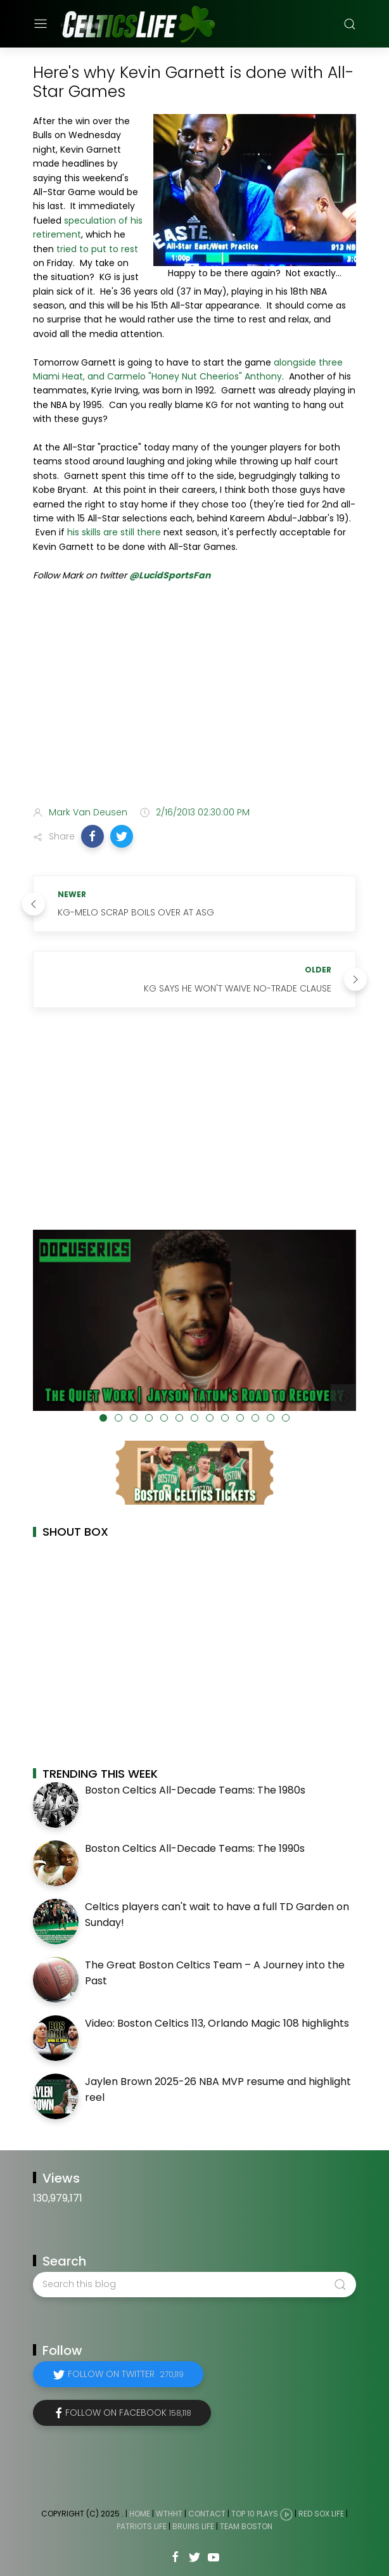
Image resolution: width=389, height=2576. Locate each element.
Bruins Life (193, 2526)
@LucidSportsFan (169, 575)
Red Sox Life (321, 2513)
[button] (92, 836)
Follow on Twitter (126, 2374)
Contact (207, 2513)
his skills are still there (114, 532)
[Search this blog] (194, 2284)
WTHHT (169, 2513)
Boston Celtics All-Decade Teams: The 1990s (195, 1848)
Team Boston (246, 2526)
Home (139, 2513)
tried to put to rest (97, 249)
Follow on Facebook (128, 2412)
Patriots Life (142, 2526)
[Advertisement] (194, 696)
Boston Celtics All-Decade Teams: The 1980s (195, 1790)
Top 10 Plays (254, 2513)
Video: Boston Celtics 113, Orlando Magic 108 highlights (217, 2023)
